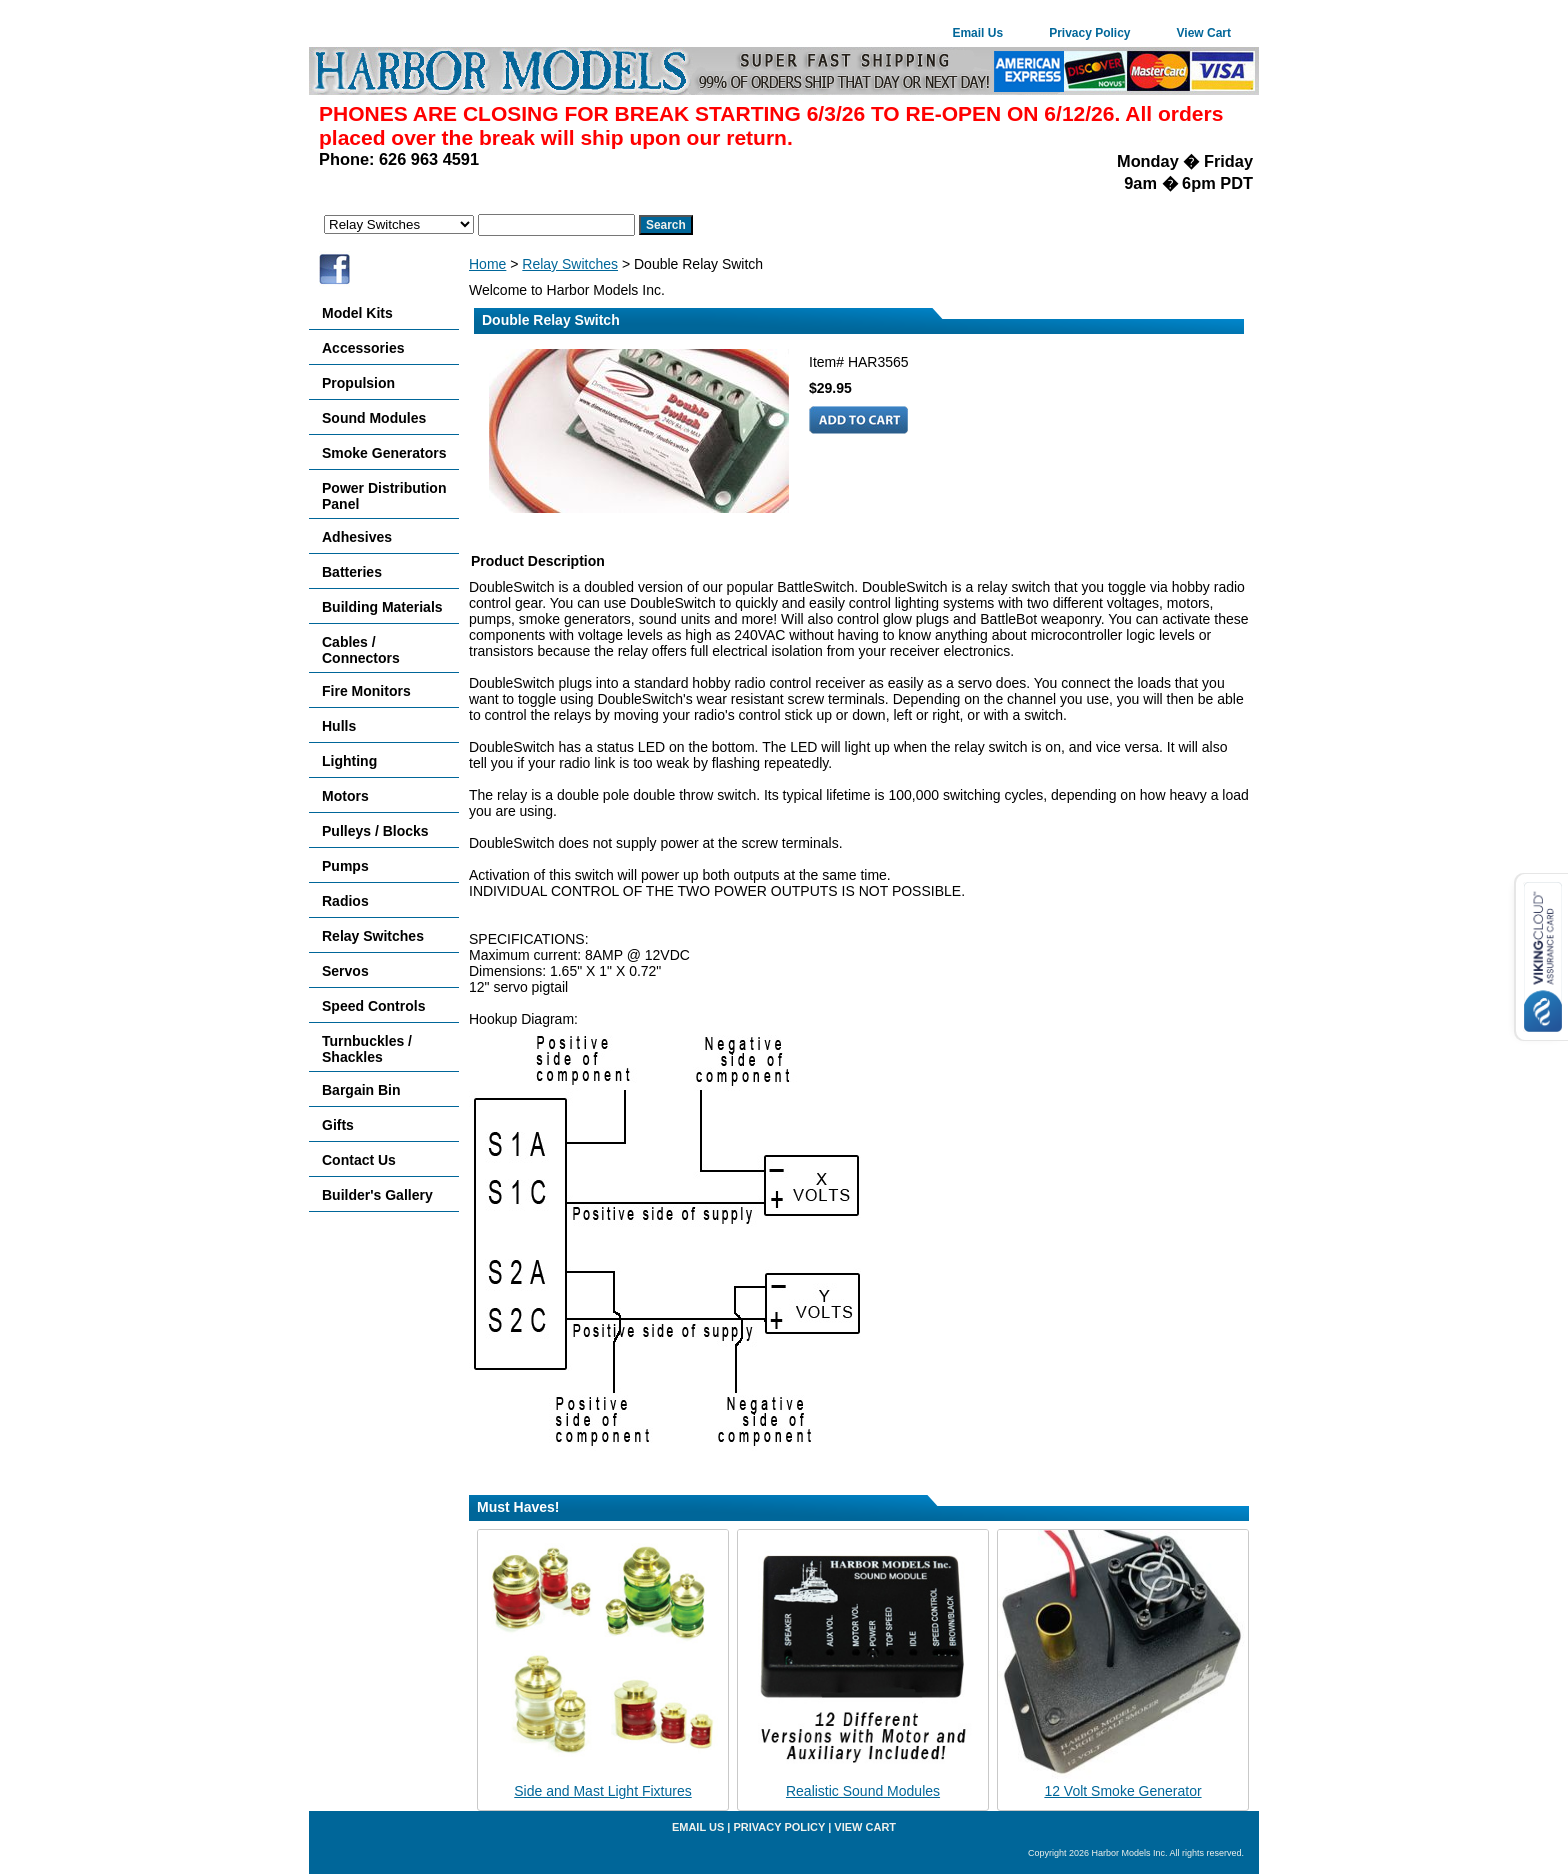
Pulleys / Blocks (375, 831)
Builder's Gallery (377, 1195)
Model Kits (357, 313)
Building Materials (382, 607)
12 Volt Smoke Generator (1122, 1791)
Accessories (363, 348)
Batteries (352, 572)
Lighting (349, 761)
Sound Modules (374, 418)
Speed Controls (373, 1006)
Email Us (977, 33)
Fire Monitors (366, 691)
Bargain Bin (361, 1090)
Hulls (339, 726)
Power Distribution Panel (384, 496)
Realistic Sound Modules (863, 1791)
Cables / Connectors (361, 650)
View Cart (1204, 33)
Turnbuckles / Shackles (367, 1049)
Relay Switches (570, 264)
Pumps (345, 866)
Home (487, 264)
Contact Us (359, 1160)
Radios (345, 901)
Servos (345, 971)
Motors (345, 796)
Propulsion (358, 383)
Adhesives (357, 537)
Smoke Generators (384, 453)
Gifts (338, 1125)
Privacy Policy (1089, 33)
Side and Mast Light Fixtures (602, 1791)
